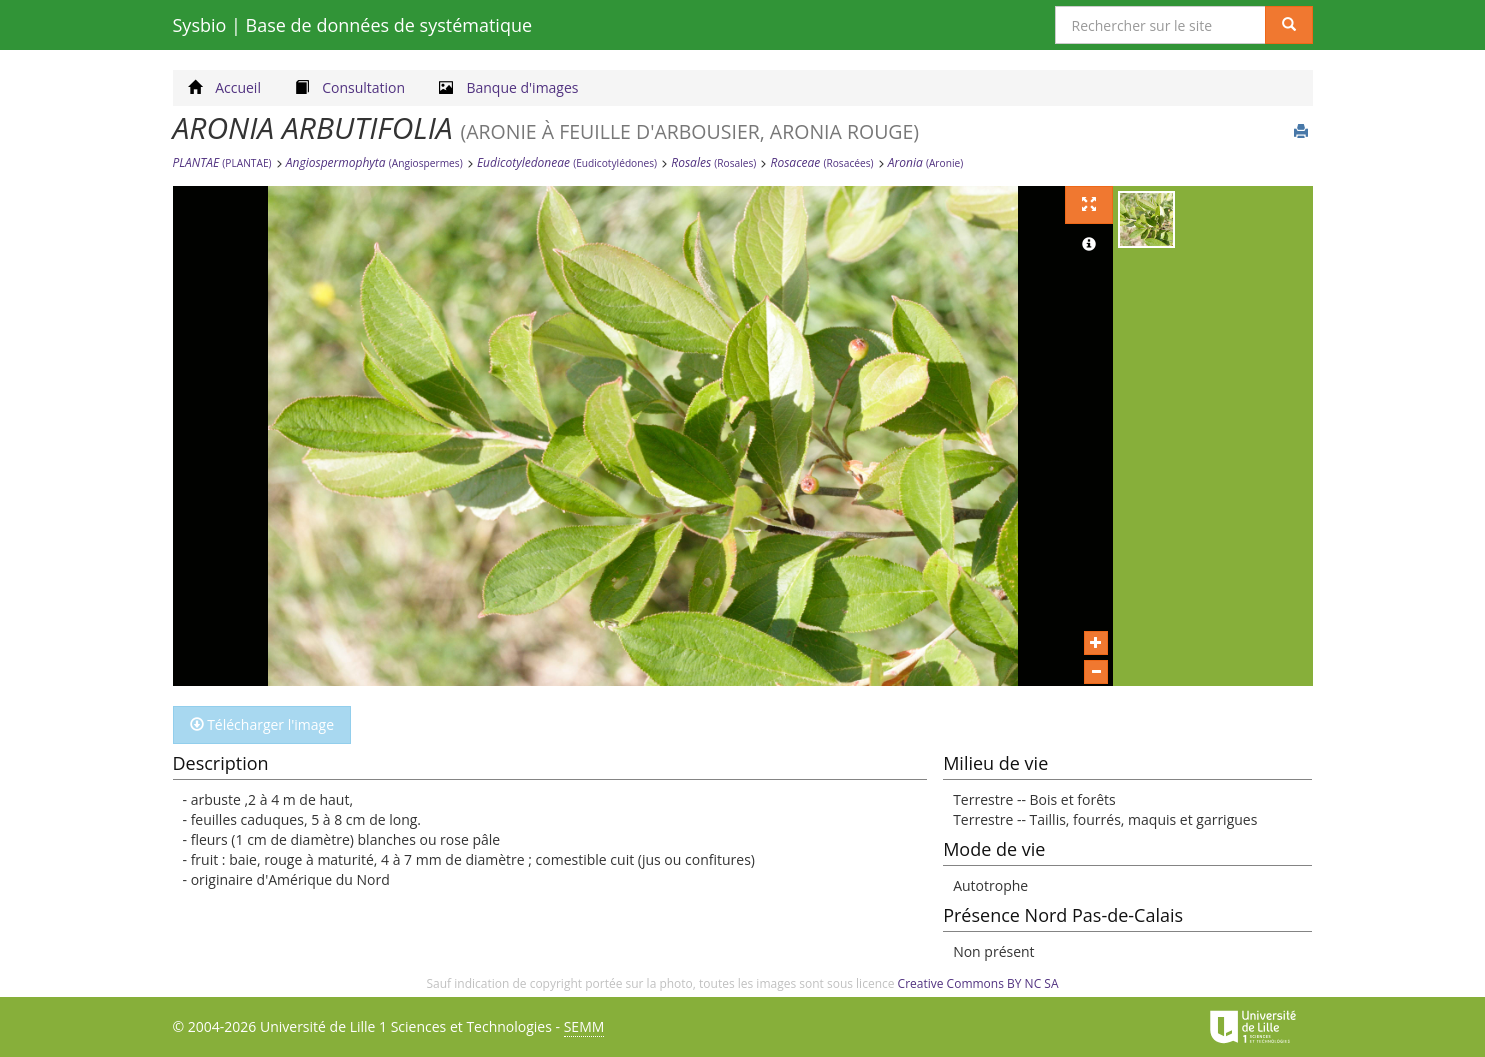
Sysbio (353, 25)
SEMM (584, 1026)
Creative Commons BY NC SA (978, 983)
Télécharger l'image (262, 724)
